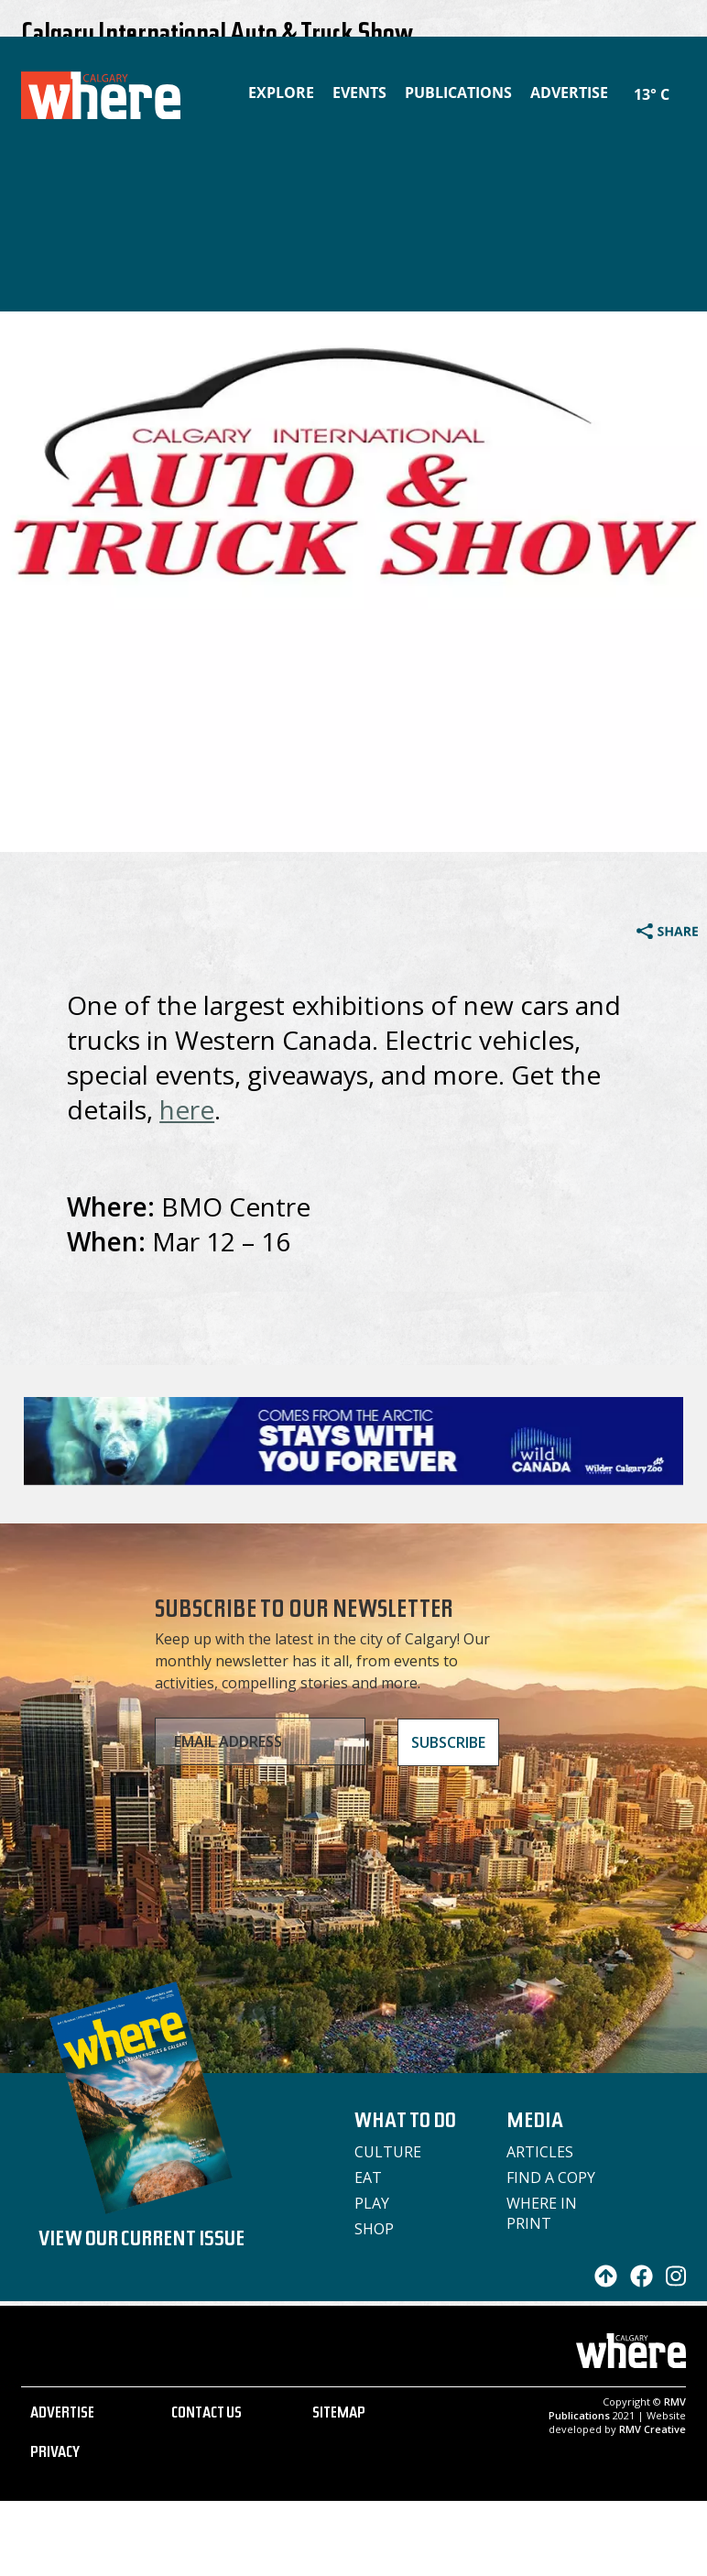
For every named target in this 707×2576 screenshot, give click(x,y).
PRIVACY (55, 2454)
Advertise (569, 92)
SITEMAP (338, 2415)
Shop (374, 2229)
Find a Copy (550, 2177)
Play (371, 2203)
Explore (281, 92)
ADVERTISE (62, 2415)
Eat (368, 2177)
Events (359, 92)
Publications (458, 92)
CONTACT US (206, 2415)
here (186, 1109)
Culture (387, 2152)
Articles (539, 2152)
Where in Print (541, 2213)
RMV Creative (652, 2429)
